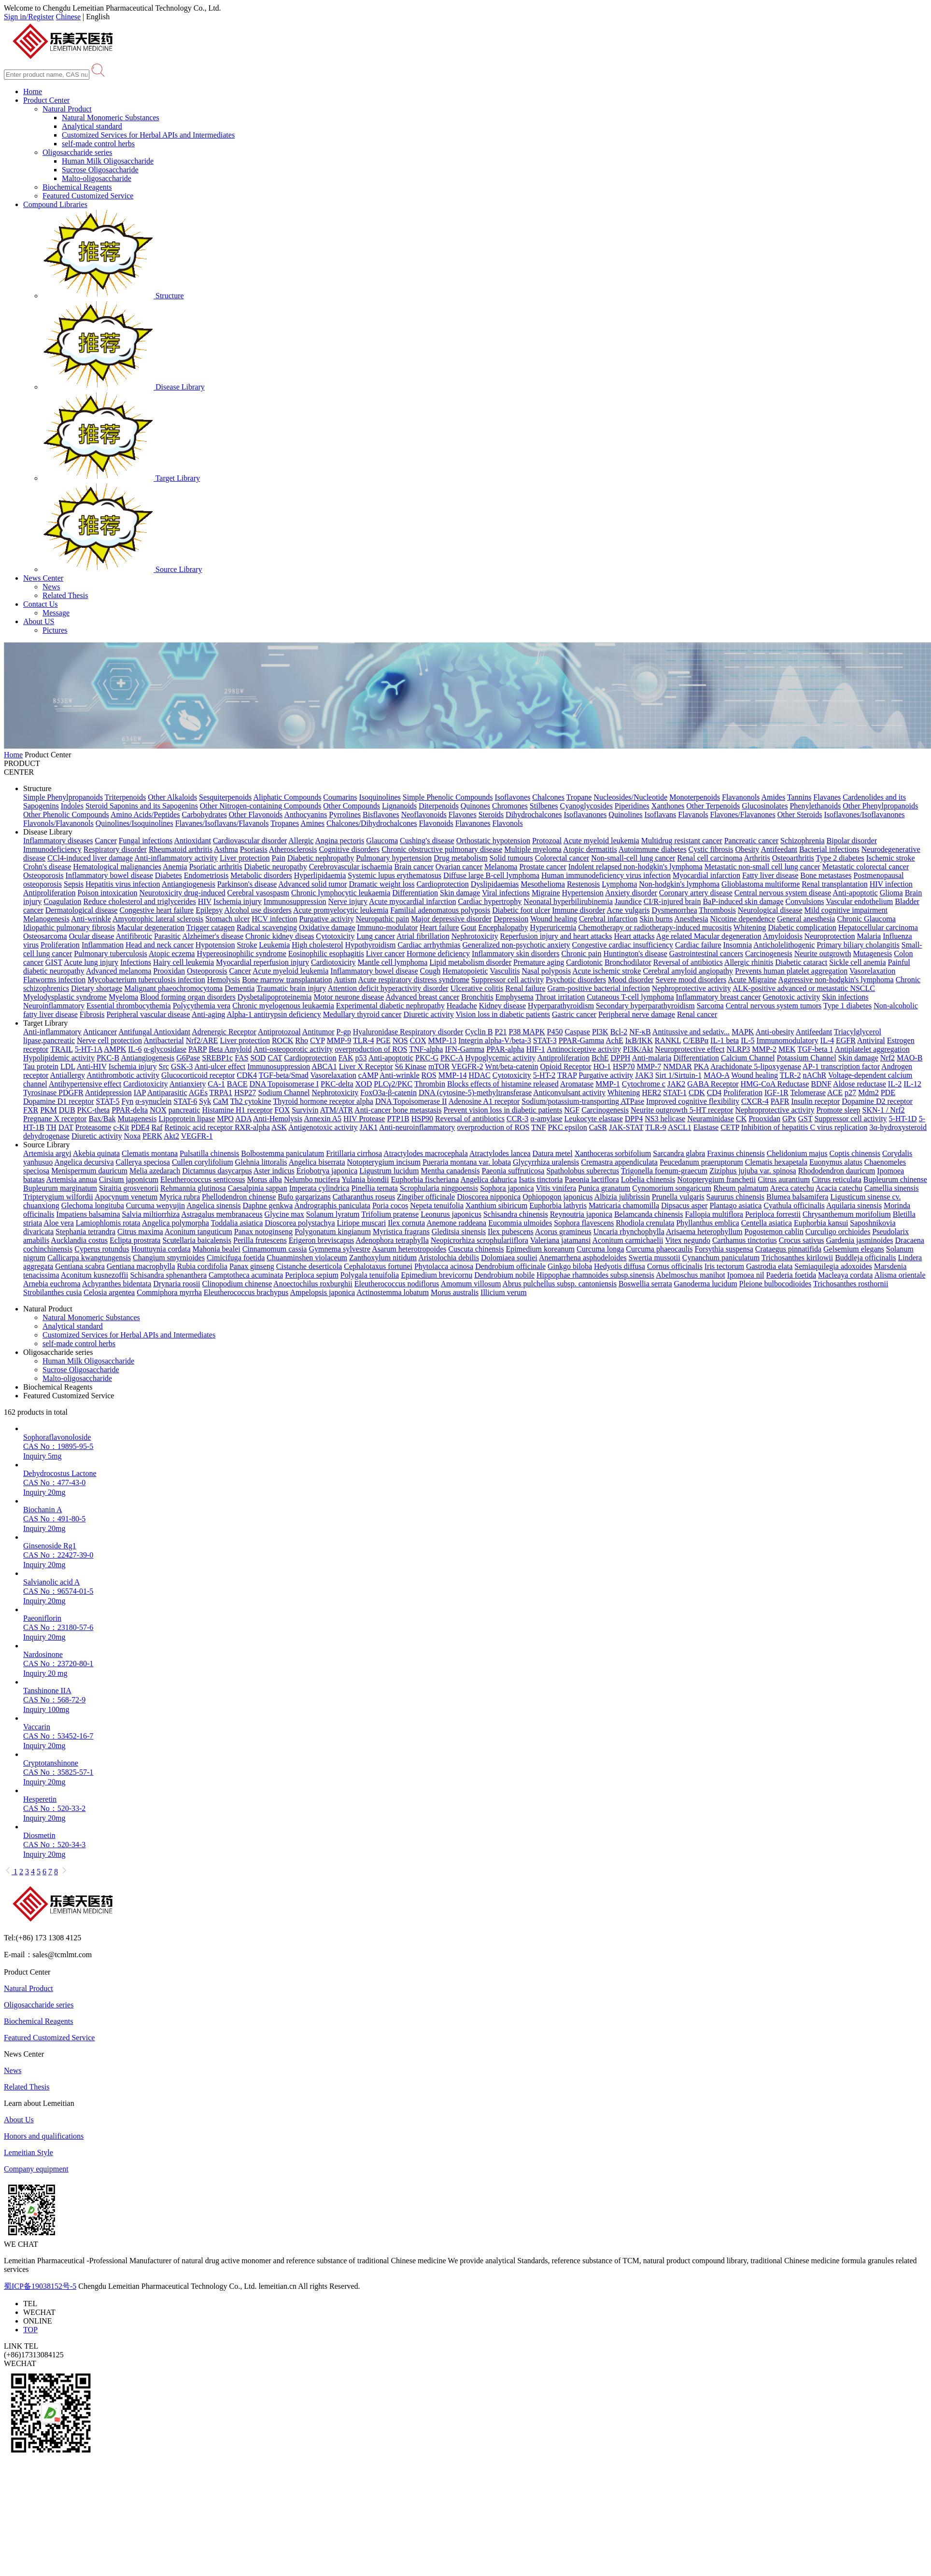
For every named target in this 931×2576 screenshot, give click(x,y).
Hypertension (583, 893)
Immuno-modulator (387, 927)
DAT (65, 1127)
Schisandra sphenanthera (168, 1275)
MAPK (743, 1032)
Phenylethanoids (815, 806)
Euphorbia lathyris (558, 1205)
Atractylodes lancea (500, 1153)
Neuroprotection (829, 936)
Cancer (105, 840)
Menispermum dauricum (89, 1171)
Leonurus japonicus (451, 1214)
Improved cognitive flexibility (692, 1101)
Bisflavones (381, 814)
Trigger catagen (210, 927)
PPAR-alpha (505, 1049)
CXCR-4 (755, 1101)
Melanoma (500, 867)
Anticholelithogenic (784, 945)
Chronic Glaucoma (866, 919)
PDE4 (140, 1127)
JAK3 (644, 1075)
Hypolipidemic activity (59, 1058)
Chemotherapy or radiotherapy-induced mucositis (655, 927)
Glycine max (284, 1214)
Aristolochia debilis (448, 1257)
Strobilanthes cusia (52, 1292)
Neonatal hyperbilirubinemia (567, 901)
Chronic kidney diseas (279, 936)
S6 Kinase (410, 1066)
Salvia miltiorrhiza (151, 1214)
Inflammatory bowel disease (109, 875)
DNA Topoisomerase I (284, 1084)
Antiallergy (67, 1075)
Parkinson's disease (247, 884)
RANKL (668, 1040)
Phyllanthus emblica (707, 1223)
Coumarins (340, 797)
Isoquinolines (380, 797)
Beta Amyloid (230, 1049)
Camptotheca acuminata (246, 1275)
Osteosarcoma (45, 936)
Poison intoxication (107, 893)
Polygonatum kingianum (333, 1231)
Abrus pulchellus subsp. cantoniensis (559, 1284)
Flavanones (473, 823)
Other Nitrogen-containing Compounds (261, 806)
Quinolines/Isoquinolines (134, 823)
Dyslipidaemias (495, 884)
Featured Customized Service (87, 196)
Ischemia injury (237, 901)
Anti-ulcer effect (219, 1066)
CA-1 (216, 1084)
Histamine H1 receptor (237, 1110)
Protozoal (547, 840)
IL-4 (827, 1040)
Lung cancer (375, 936)
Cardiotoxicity (333, 962)
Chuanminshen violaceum (307, 1257)
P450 (555, 1032)
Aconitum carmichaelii (627, 1240)
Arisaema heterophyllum (704, 1231)
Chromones (510, 806)
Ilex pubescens (511, 1231)
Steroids (491, 814)
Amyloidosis (783, 936)
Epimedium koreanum (540, 1249)
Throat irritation (560, 997)
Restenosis (583, 884)
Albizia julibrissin (622, 1197)
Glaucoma (382, 840)
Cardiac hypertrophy (490, 901)
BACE (237, 1084)
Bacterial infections (829, 849)
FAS (241, 1058)
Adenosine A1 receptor (484, 1101)
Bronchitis (477, 997)
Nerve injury (347, 901)
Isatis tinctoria (541, 1179)
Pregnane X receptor (55, 1118)
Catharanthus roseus (364, 1197)
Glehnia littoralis (261, 1162)
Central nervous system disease (782, 893)
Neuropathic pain (382, 919)
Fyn (127, 1101)
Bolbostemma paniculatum (282, 1153)
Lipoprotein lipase (186, 1118)
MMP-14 (452, 1075)
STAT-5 (108, 1101)
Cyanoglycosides (586, 806)
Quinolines (625, 814)
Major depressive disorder (451, 919)
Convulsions (804, 901)
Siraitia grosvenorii (128, 1188)
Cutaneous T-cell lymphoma (630, 997)
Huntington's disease (635, 953)
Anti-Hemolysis (277, 1118)
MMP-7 (648, 1066)
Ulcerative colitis (477, 988)
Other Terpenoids (713, 806)
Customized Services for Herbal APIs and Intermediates (148, 135)
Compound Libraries (55, 204)
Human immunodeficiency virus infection (606, 875)
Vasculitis (505, 971)
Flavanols (693, 814)
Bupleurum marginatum (60, 1188)
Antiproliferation (49, 893)
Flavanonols (741, 797)
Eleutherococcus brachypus (246, 1292)
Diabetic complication (802, 927)
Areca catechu (792, 1188)
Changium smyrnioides (169, 1257)
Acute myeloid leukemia (601, 840)
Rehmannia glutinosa (193, 1188)
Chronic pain (581, 953)
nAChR (814, 1075)
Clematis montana (150, 1153)
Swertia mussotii (654, 1257)
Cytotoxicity (335, 936)
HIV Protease (364, 1118)
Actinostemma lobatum (392, 1292)
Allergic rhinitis (748, 962)
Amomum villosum (470, 1284)
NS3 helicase (665, 1118)
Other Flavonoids (256, 814)
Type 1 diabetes (847, 1006)
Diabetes (168, 875)
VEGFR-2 (467, 1066)
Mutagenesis (872, 953)
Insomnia (737, 945)
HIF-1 (535, 1049)
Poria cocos (390, 1205)
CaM (220, 1101)
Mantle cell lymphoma (392, 962)
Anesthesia (691, 919)
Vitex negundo (687, 1240)
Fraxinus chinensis (736, 1153)
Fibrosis (92, 1014)
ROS (429, 1075)
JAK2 (676, 1084)
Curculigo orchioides (838, 1231)
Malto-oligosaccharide (96, 178)
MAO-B (909, 1058)
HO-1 (602, 1066)
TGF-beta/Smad (284, 1075)
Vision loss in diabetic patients (503, 1014)
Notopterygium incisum (384, 1162)
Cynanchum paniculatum (721, 1257)
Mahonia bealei (216, 1249)
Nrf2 (887, 1058)
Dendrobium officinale (510, 1266)
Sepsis (74, 884)
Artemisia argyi (47, 1153)
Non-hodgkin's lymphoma (679, 884)
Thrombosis (717, 910)
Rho (301, 1040)
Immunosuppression (295, 901)
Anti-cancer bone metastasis (397, 1110)
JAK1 (369, 1127)
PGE (383, 1040)
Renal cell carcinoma (709, 858)
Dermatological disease (81, 910)
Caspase (577, 1032)
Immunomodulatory (787, 1040)
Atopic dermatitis (590, 849)
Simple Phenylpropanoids (63, 797)
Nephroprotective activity (691, 988)
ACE (835, 1092)
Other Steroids (799, 814)
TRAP (567, 1075)
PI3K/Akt (638, 1049)
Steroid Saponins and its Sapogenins (141, 806)
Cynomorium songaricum (671, 1188)
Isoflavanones (585, 814)
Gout (468, 927)
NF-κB (640, 1032)
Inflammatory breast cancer (718, 997)
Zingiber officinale (426, 1197)
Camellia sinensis (891, 1188)
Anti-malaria (651, 1058)
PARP (197, 1049)
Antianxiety (187, 1084)
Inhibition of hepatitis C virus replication (804, 1127)
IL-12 (912, 1084)
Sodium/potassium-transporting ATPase (583, 1101)
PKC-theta (93, 1110)
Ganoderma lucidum (705, 1284)
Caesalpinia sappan (257, 1188)
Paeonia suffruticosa (513, 1171)
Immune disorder (578, 910)
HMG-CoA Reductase (775, 1084)
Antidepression (108, 1092)
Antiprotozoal (279, 1032)
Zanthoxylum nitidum (383, 1257)
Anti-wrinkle (91, 919)
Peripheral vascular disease (148, 1014)
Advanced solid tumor (312, 884)
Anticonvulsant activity (569, 1092)
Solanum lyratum (333, 1214)
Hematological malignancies (117, 867)
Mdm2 (868, 1092)
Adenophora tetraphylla (392, 1240)
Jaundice (628, 901)
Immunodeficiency (52, 849)
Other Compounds (351, 806)
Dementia (239, 988)
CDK (697, 1092)
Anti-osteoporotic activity (293, 1049)
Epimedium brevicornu (436, 1275)
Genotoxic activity (791, 997)
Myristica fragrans (401, 1231)
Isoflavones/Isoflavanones (864, 814)
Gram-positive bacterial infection (599, 988)
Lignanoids (399, 806)
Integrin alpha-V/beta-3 (494, 1040)
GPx (789, 1118)
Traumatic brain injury (291, 988)
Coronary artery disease (696, 893)
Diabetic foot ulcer (521, 910)
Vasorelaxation (872, 971)
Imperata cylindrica (319, 1188)
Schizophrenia (802, 840)
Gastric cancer (574, 1014)
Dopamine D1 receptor (58, 1101)
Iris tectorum (724, 1266)
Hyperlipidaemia (320, 875)
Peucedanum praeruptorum (701, 1162)
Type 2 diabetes (840, 858)
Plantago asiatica (735, 1205)
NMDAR (677, 1066)
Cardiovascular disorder (250, 840)
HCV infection (274, 919)
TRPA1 (221, 1092)
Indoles (72, 806)
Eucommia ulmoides (520, 1223)
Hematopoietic (465, 971)
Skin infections (845, 997)
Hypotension (215, 945)
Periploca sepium (312, 1275)
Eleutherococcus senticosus (202, 1179)
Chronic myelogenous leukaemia (283, 1006)
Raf (157, 1127)
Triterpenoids (125, 797)
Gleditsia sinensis (459, 1231)
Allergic (300, 840)
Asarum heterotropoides (409, 1249)
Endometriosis (206, 875)
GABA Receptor (712, 1084)
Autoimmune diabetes (653, 849)
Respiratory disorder (115, 849)
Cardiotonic (584, 962)
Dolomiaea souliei (509, 1257)
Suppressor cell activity (507, 979)
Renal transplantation (834, 884)
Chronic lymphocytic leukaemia (340, 893)
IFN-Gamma (464, 1049)
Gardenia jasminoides (859, 1240)
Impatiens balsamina (88, 1214)
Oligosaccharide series (77, 152)
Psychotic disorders (576, 979)
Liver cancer (385, 953)
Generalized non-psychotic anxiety (516, 945)
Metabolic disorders (261, 875)
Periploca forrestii (773, 1214)
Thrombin (429, 1084)
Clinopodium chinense (237, 1284)
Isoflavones (512, 797)
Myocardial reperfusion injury (262, 962)
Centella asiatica (766, 1223)
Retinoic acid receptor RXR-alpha (217, 1127)
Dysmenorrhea (674, 910)
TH (51, 1127)
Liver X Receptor (366, 1066)
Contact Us (40, 604)
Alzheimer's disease (212, 936)
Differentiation (415, 893)
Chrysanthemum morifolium (847, 1214)
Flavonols (508, 823)
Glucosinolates (765, 806)
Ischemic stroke (890, 858)
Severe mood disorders (691, 979)
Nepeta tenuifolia (437, 1205)
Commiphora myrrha (169, 1292)
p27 (850, 1092)
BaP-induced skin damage (743, 901)
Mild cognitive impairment (846, 910)
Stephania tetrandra (85, 1231)
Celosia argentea (109, 1292)
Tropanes (284, 823)
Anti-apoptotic (854, 893)
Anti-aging (208, 1014)
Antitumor (318, 1032)
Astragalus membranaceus (221, 1214)
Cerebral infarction (608, 919)
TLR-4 (363, 1040)
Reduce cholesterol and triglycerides (139, 901)
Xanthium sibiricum (496, 1205)
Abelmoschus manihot (690, 1275)
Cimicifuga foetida (236, 1257)
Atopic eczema (172, 953)
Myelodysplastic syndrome (65, 997)
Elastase (706, 1127)
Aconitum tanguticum (198, 1231)
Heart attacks (634, 936)
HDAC (479, 1075)
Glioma (891, 893)
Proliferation (60, 945)
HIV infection (891, 884)
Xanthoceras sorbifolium (613, 1153)
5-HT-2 (544, 1075)
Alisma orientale (899, 1275)
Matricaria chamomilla (624, 1205)
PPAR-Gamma (582, 1040)
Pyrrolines (345, 814)
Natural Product (67, 109)
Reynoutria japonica (581, 1214)
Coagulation (62, 901)
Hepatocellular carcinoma (878, 927)
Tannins (799, 797)
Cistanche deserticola (309, 1266)
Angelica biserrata (317, 1162)
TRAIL (61, 1049)
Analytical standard (92, 126)
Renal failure (525, 988)
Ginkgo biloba (570, 1266)
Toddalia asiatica (237, 1223)
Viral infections (506, 893)
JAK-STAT (626, 1127)
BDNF (821, 1084)
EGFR (846, 1040)
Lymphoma (619, 884)
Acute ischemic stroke (606, 971)
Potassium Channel (806, 1058)
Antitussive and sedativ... (691, 1032)
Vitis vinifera (556, 1188)
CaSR (598, 1127)
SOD (258, 1058)
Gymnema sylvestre (339, 1249)
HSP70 (624, 1066)
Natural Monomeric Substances (110, 117)
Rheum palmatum (740, 1188)
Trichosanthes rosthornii (850, 1284)
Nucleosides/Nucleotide (630, 797)
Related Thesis (65, 595)
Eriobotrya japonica (327, 1171)
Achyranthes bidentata (117, 1284)
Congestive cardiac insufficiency (622, 945)
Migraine (546, 893)
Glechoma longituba (92, 1205)
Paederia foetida (791, 1275)
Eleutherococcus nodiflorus (396, 1284)
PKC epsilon (567, 1127)
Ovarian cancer (459, 867)
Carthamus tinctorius (744, 1240)
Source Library (122, 569)
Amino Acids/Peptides (145, 814)
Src (164, 1066)
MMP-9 (339, 1040)
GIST (53, 962)
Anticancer (100, 1032)
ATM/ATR (336, 1110)
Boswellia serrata (645, 1284)
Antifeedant (779, 849)
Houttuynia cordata (161, 1249)
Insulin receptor (815, 1101)
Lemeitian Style (28, 2152)
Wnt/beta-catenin (511, 1066)
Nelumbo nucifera (312, 1179)
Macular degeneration (150, 927)
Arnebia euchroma (52, 1284)
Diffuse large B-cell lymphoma (491, 875)
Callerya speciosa (143, 1162)
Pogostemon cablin (774, 1231)
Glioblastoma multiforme (760, 884)
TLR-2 (790, 1075)
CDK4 (247, 1075)
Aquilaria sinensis (854, 1205)
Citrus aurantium (784, 1179)
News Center (43, 578)
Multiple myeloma (533, 849)
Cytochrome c (643, 1084)
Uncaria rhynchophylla (628, 1231)
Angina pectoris (340, 840)
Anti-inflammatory (52, 1032)
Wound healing (553, 919)
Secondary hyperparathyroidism (645, 1006)
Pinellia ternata (375, 1188)
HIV (205, 901)
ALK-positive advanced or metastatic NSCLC (804, 988)
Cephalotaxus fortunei (378, 1266)
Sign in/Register (29, 17)
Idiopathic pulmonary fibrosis (69, 927)
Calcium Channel (748, 1058)
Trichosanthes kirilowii (797, 1257)
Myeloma (123, 997)
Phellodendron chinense (239, 1197)
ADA (243, 1118)
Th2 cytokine (250, 1101)
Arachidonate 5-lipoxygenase (755, 1066)
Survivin (305, 1110)
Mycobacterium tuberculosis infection (146, 979)
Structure (113, 296)
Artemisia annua (71, 1179)
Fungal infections (146, 840)
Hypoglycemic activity (500, 1058)
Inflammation (103, 945)
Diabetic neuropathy (275, 867)
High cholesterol (317, 945)
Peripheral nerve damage (636, 1014)
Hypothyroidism (370, 945)
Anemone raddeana (456, 1223)
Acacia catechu (839, 1188)
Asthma (226, 849)
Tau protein (40, 1066)
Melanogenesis (46, 919)
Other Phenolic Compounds (66, 814)
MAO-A (716, 1075)
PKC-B (108, 1058)
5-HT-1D (903, 1118)
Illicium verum (503, 1292)
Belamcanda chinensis (648, 1214)
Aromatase (576, 1084)
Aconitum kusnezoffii (94, 1275)
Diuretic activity (428, 1014)
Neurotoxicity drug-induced (182, 893)
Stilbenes (544, 806)
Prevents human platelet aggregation (791, 971)
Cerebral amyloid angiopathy (688, 971)
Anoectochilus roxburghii (313, 1284)
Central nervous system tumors (774, 1006)
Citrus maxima (140, 1231)
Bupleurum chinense (895, 1179)
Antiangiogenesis (188, 884)
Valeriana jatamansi (560, 1240)
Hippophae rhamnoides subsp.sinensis (595, 1275)
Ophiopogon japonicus (557, 1197)
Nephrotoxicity (474, 936)
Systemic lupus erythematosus (394, 875)
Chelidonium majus (797, 1153)
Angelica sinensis (213, 1205)
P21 (500, 1032)
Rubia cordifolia (202, 1266)
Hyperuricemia (553, 927)
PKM (48, 1110)
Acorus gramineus (563, 1231)
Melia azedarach (154, 1171)
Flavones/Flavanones (743, 814)
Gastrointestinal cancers (706, 953)
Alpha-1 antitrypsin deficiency (273, 1014)
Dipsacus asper (684, 1205)
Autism (345, 979)
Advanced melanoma (119, 971)
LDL (67, 1066)
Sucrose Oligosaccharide (100, 170)
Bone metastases (825, 875)
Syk (205, 1101)
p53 (361, 1058)
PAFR (780, 1101)
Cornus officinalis (675, 1266)
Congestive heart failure (156, 910)
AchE (614, 1040)
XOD (363, 1084)
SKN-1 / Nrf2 (883, 1110)
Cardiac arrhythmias (428, 945)
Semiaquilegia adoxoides (833, 1266)
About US (38, 621)
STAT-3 (545, 1040)
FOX (282, 1110)
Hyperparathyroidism (561, 1006)
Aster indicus (274, 1171)
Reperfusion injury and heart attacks (556, 936)
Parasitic (167, 936)
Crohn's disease (47, 867)
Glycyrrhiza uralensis (546, 1162)
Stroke (247, 945)
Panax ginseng (251, 1266)
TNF (538, 1127)
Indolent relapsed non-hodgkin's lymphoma (635, 867)
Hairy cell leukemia (183, 962)
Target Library (121, 478)
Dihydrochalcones (534, 814)
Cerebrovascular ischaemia (351, 867)
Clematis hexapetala (776, 1162)
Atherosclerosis (293, 849)
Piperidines (632, 806)
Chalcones (548, 797)
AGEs (198, 1092)
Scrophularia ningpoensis (439, 1188)
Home (32, 91)
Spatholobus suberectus (582, 1171)
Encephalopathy (503, 927)
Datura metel (553, 1153)
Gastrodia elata (769, 1266)
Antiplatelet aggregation (872, 1049)
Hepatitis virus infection (122, 884)
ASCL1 (679, 1127)
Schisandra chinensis (515, 1214)
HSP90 (422, 1118)
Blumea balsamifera (797, 1197)
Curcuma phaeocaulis (659, 1249)
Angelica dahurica (488, 1179)
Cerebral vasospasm (258, 893)
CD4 (714, 1092)
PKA (701, 1066)
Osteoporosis (43, 875)
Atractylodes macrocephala (425, 1153)
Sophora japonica (507, 1188)
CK (741, 1118)
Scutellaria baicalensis (196, 1240)
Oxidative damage (327, 927)
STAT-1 (675, 1092)
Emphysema (514, 997)
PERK (152, 1136)
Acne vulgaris (628, 910)
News (51, 587)
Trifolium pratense (390, 1214)
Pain (278, 858)
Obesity (747, 849)
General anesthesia (806, 919)
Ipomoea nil (745, 1275)
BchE (600, 1058)
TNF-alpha (426, 1049)
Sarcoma (710, 1006)
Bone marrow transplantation (287, 979)
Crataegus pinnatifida (788, 1249)
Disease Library (123, 387)
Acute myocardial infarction (412, 901)
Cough (430, 971)
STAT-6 (185, 1101)
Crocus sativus (801, 1240)
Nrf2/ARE (202, 1040)
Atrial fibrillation (423, 936)
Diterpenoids (439, 806)
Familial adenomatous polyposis (440, 910)
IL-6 (134, 1049)
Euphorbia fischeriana (425, 1179)
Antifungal (135, 1032)
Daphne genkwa (268, 1205)
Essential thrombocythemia (128, 1006)
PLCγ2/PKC (393, 1084)
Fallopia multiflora (714, 1214)
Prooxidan (169, 971)
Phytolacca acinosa (443, 1266)
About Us (19, 2120)
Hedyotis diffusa (619, 1266)
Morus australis (455, 1292)
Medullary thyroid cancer (362, 1014)
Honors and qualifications (44, 2136)
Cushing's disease (427, 840)
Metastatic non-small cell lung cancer (762, 867)
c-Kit (121, 1127)
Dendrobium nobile (504, 1275)
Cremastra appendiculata (619, 1162)
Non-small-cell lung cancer (633, 858)
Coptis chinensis (855, 1153)
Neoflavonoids (424, 814)
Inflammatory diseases (58, 840)
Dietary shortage (96, 988)
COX (418, 1040)
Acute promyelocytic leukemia (340, 910)
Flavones (463, 814)
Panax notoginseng (263, 1231)
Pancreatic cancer (751, 840)
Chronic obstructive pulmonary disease (441, 849)
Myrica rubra (179, 1197)
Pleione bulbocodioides (775, 1284)
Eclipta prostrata (135, 1240)
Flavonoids (436, 823)
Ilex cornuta (406, 1223)
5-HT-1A (88, 1049)
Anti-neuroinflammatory (417, 1127)
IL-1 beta (724, 1040)
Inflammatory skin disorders (515, 953)
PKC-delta (337, 1084)
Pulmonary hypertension (394, 858)
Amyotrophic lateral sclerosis (158, 919)
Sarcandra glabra (679, 1153)
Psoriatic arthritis (215, 867)
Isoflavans (661, 814)
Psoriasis (254, 849)
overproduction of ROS (371, 1049)
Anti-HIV (92, 1066)
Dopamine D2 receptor (877, 1101)
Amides (773, 797)
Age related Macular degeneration (709, 936)
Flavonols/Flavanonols (58, 823)
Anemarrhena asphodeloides (583, 1257)
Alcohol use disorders (258, 910)
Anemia (175, 867)
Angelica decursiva (83, 1162)
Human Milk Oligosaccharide (108, 161)
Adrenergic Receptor (224, 1032)
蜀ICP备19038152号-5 (40, 2286)
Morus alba (264, 1179)
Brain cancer (413, 867)
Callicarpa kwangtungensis (89, 1257)
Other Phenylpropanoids (880, 806)
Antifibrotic (134, 936)
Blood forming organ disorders (187, 997)
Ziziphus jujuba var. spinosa (752, 1171)
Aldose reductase (859, 1084)
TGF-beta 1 (815, 1049)
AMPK (115, 1049)
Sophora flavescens (584, 1223)
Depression (511, 919)
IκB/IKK (639, 1040)
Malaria (869, 936)
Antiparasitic (167, 1092)
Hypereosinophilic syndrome (241, 953)
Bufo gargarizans (304, 1197)
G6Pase (188, 1058)
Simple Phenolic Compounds (448, 797)
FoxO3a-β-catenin (388, 1092)
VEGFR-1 (197, 1136)
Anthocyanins (305, 814)
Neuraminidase (710, 1118)
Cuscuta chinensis (476, 1249)
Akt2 (171, 1136)
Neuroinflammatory (54, 1006)
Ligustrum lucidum (389, 1171)
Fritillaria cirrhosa (354, 1153)
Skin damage (460, 893)
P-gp (344, 1032)
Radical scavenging (267, 927)
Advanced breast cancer (422, 997)
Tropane (579, 797)
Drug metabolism (461, 858)
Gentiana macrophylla (141, 1266)
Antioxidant (192, 840)
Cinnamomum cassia (274, 1249)
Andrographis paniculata (332, 1205)
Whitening (750, 927)
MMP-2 (764, 1049)
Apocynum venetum (126, 1197)
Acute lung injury (91, 962)
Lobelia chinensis (648, 1179)
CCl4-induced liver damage (90, 858)
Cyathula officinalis (793, 1205)
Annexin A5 (322, 1118)
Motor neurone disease (348, 997)
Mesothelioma (543, 884)
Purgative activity (326, 919)
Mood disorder (631, 979)
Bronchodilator (628, 962)
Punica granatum (604, 1188)
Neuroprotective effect (689, 1049)
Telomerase (808, 1092)
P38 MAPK (526, 1032)
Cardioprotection (442, 884)
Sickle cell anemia (857, 962)
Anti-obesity (774, 1032)
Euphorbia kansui (821, 1223)
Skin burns (656, 919)
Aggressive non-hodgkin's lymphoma (835, 979)
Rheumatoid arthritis (180, 849)
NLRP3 (738, 1049)
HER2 (651, 1092)
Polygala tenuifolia (369, 1275)
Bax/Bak (102, 1118)
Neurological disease (770, 910)
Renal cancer (697, 1014)
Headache (462, 1006)
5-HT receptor (712, 1110)
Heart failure (439, 927)
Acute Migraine (752, 979)
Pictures (55, 630)
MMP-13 (442, 1040)
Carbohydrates (204, 814)
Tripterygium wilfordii (58, 1197)
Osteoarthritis (793, 858)
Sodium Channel (284, 1092)
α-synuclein (153, 1101)
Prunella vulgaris (678, 1197)
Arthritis (757, 858)
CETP (729, 1127)
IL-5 (747, 1040)
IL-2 (895, 1084)
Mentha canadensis (450, 1171)
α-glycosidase (165, 1049)
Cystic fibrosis (711, 849)
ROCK (282, 1040)
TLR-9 (655, 1127)
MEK (787, 1049)
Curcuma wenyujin (155, 1205)
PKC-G (426, 1058)
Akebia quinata (96, 1153)
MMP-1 (607, 1084)
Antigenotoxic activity (323, 1127)
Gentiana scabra (80, 1266)
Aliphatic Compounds (287, 797)
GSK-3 (182, 1066)
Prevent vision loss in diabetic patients (502, 1110)
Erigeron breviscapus (321, 1240)
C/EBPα (695, 1040)
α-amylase (546, 1118)
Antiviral (871, 1040)
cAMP (368, 1075)
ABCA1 (324, 1066)
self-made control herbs (98, 143)
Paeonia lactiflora (591, 1179)
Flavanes (827, 797)
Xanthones (667, 806)
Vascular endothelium (859, 901)
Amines (312, 823)
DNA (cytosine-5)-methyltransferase (475, 1092)
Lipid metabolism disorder (470, 962)
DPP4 (634, 1118)
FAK (346, 1058)
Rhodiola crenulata (645, 1223)
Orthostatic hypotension (493, 840)
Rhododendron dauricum (836, 1171)
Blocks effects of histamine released (503, 1084)
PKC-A (451, 1058)
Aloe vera (58, 1223)
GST (805, 1118)
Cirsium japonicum (128, 1179)
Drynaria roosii (176, 1284)
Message (56, 613)
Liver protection (245, 858)
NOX (158, 1110)
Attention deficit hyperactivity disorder (388, 988)
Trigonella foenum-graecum (664, 1171)
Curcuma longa (600, 1249)
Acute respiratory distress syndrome (413, 979)
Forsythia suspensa (723, 1249)
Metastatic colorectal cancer (865, 867)
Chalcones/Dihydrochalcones (371, 823)
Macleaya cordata (845, 1275)
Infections (135, 962)
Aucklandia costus (79, 1240)
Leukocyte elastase (593, 1118)
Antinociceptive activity (584, 1049)
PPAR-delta (130, 1110)
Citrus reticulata (836, 1179)
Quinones (475, 806)
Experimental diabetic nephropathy (390, 1006)
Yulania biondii (365, 1179)
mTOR (439, 1066)
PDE (888, 1092)
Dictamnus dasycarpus (217, 1171)
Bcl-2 (619, 1032)
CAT (275, 1058)
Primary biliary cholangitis (858, 945)
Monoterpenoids (694, 797)
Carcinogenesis (768, 953)
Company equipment (36, 2169)
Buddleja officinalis (865, 1257)
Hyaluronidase (376, 1032)
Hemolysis (223, 979)
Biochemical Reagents (77, 187)
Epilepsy (209, 910)
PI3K (600, 1032)
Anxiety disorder (631, 893)
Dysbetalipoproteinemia (275, 997)
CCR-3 (517, 1118)
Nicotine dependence (742, 919)
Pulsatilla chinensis (209, 1153)
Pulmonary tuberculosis (110, 953)
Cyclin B (479, 1032)
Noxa (132, 1136)
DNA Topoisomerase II (411, 1101)
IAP (140, 1092)
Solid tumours (511, 858)
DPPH (620, 1058)
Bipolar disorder (852, 840)
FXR (30, 1110)
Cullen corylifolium (202, 1162)
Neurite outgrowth (822, 953)
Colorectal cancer (562, 858)
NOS (400, 1040)
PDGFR (71, 1092)
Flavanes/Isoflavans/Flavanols (222, 823)
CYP (317, 1040)
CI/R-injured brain (672, 901)
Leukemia (274, 945)
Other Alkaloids (172, 797)
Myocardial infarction (706, 875)
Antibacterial (163, 1040)
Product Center (46, 100)
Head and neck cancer (160, 945)
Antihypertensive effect (85, 1084)
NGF (571, 1110)
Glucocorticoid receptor (198, 1075)
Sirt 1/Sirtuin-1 (678, 1075)
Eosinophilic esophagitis (326, 953)
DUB (67, 1110)
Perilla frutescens (260, 1240)
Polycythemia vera (202, 1006)
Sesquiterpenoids (225, 797)
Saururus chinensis (735, 1197)
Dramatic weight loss (381, 884)
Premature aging (538, 962)
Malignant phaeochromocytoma (173, 988)
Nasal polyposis (546, 971)
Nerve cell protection (109, 1040)
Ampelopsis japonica (322, 1292)
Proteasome (93, 1127)
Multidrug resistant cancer (681, 840)
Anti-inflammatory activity (176, 858)
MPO (225, 1118)
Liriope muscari (361, 1223)
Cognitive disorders (349, 849)
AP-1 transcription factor (841, 1066)
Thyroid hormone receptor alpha (323, 1101)
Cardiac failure (698, 945)
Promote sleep (838, 1110)
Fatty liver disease (770, 875)
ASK (279, 1127)
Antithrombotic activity (122, 1075)
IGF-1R (776, 1092)
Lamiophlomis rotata (108, 1223)
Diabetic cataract (801, 962)
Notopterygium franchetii (716, 1179)
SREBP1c (217, 1058)
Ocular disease (91, 936)
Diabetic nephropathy (320, 858)
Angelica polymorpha (175, 1223)
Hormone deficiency (438, 953)
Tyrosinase (40, 1092)
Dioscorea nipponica (489, 1197)
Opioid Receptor (565, 1066)
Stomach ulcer (227, 919)
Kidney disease (502, 1006)
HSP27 (245, 1092)
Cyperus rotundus (101, 1249)
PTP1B (398, 1118)
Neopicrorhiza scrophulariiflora (479, 1240)
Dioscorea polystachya (300, 1223)
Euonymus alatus (835, 1162)
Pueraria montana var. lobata (467, 1162)
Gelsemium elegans (853, 1249)
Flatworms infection (54, 979)
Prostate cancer (542, 867)
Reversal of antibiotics (688, 962)
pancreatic (184, 1110)
